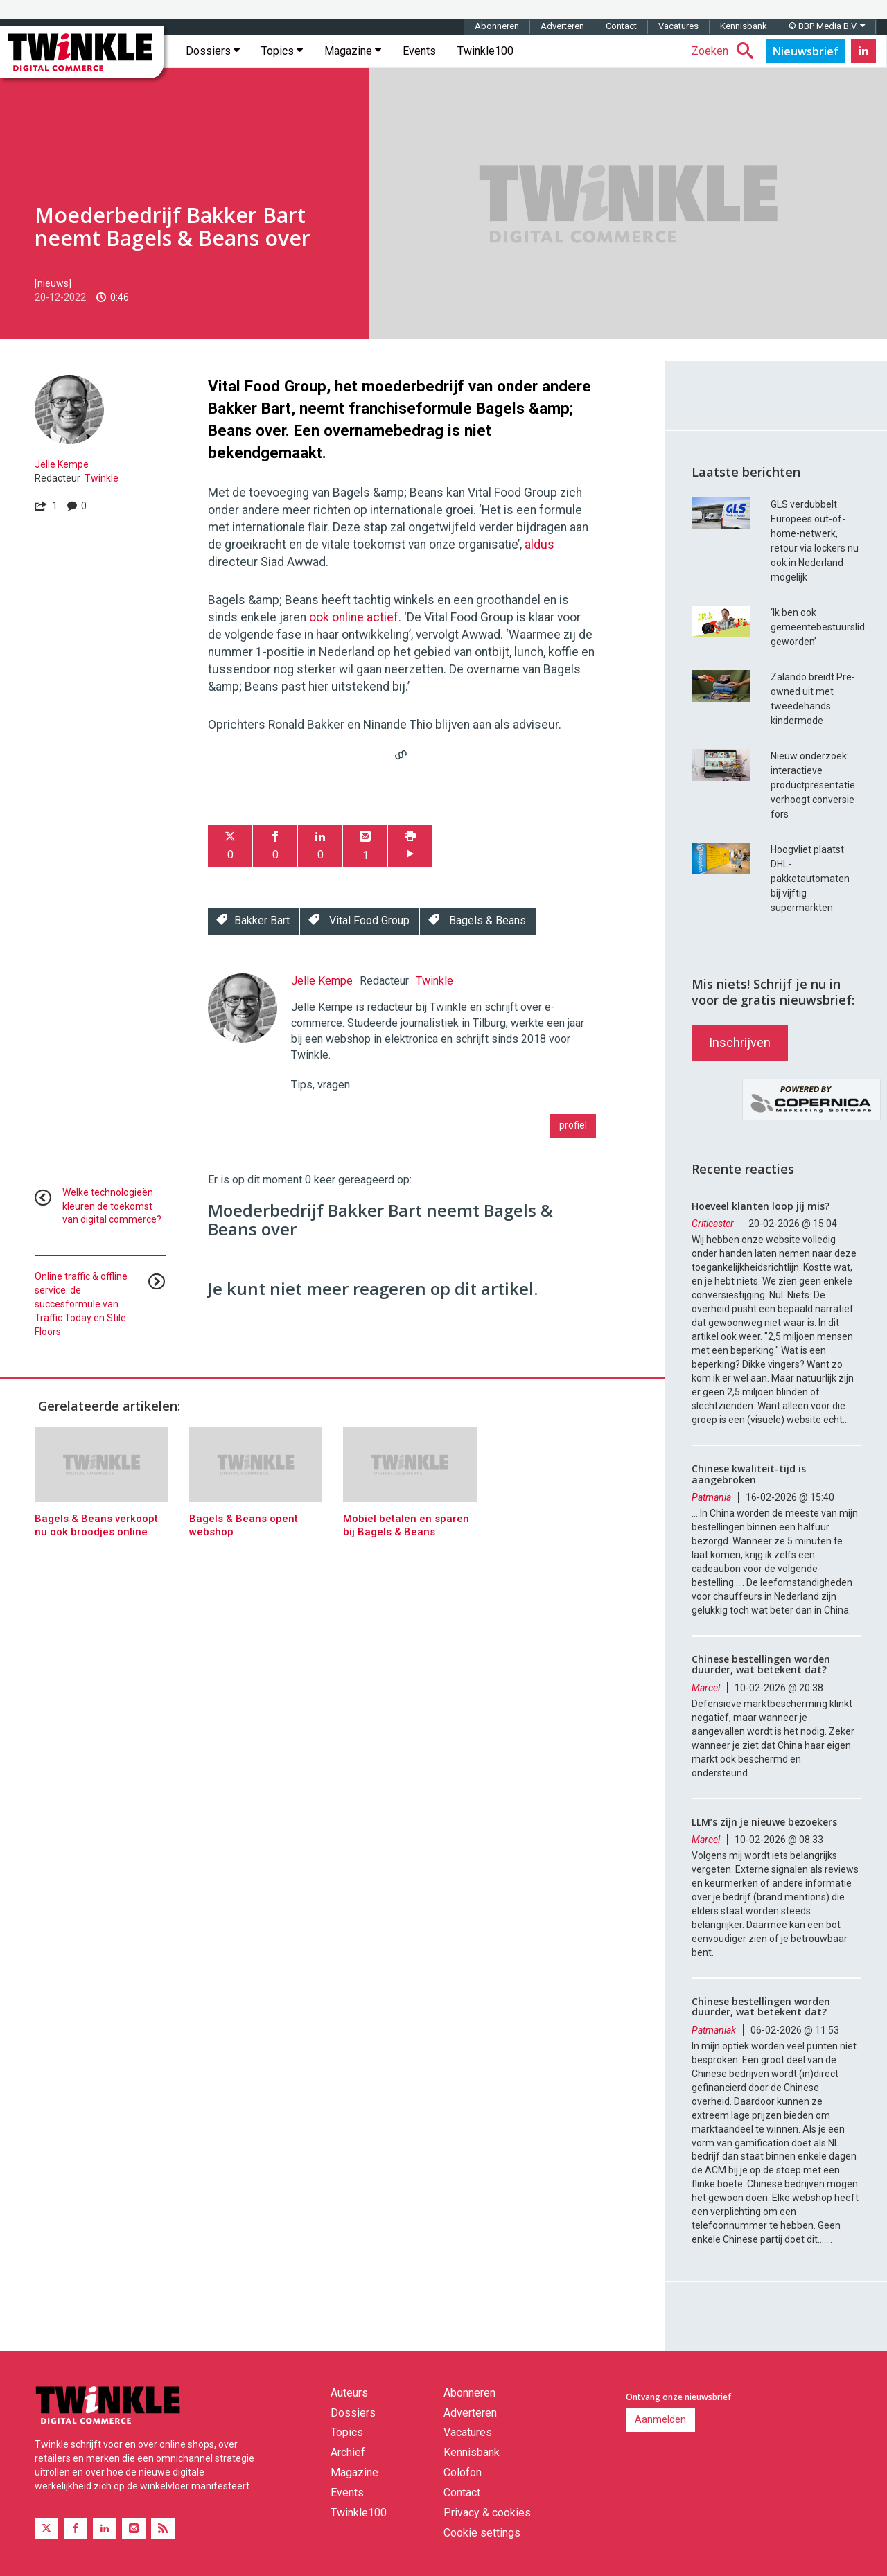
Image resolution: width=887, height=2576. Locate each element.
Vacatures (678, 26)
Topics (282, 51)
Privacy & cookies (487, 2512)
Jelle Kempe (62, 464)
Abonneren (497, 26)
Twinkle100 (485, 51)
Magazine (352, 51)
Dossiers (213, 51)
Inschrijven (740, 1042)
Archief (348, 2452)
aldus (539, 545)
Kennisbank (743, 26)
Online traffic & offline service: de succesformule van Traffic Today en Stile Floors (81, 1304)
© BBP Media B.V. (827, 26)
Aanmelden (660, 2419)
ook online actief (353, 617)
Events (419, 51)
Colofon (463, 2472)
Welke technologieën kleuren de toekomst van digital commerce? (111, 1206)
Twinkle (101, 478)
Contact (621, 26)
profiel (573, 1125)
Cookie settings (482, 2532)
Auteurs (349, 2392)
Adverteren (562, 26)
